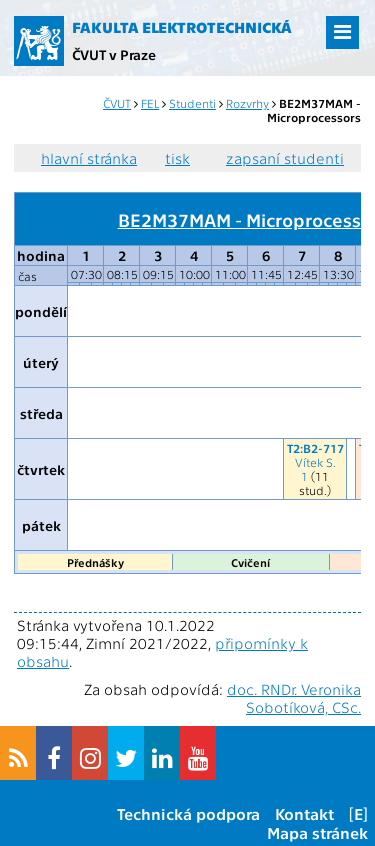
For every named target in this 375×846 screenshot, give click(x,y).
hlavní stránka (89, 158)
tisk (177, 158)
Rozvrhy (247, 103)
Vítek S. (315, 462)
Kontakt (304, 813)
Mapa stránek (317, 832)
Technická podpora (188, 813)
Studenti (192, 103)
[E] (358, 813)
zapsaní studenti (285, 158)
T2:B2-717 (315, 448)
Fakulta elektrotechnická (182, 27)
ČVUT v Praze (114, 54)
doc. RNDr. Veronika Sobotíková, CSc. (294, 698)
